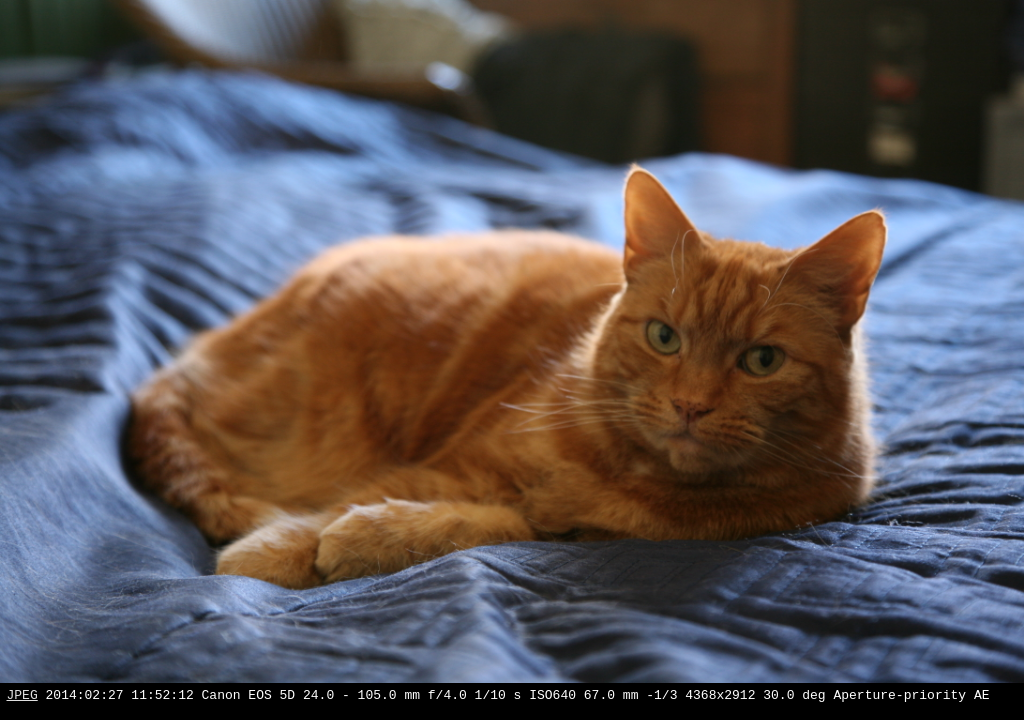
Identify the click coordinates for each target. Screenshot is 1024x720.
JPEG (22, 697)
